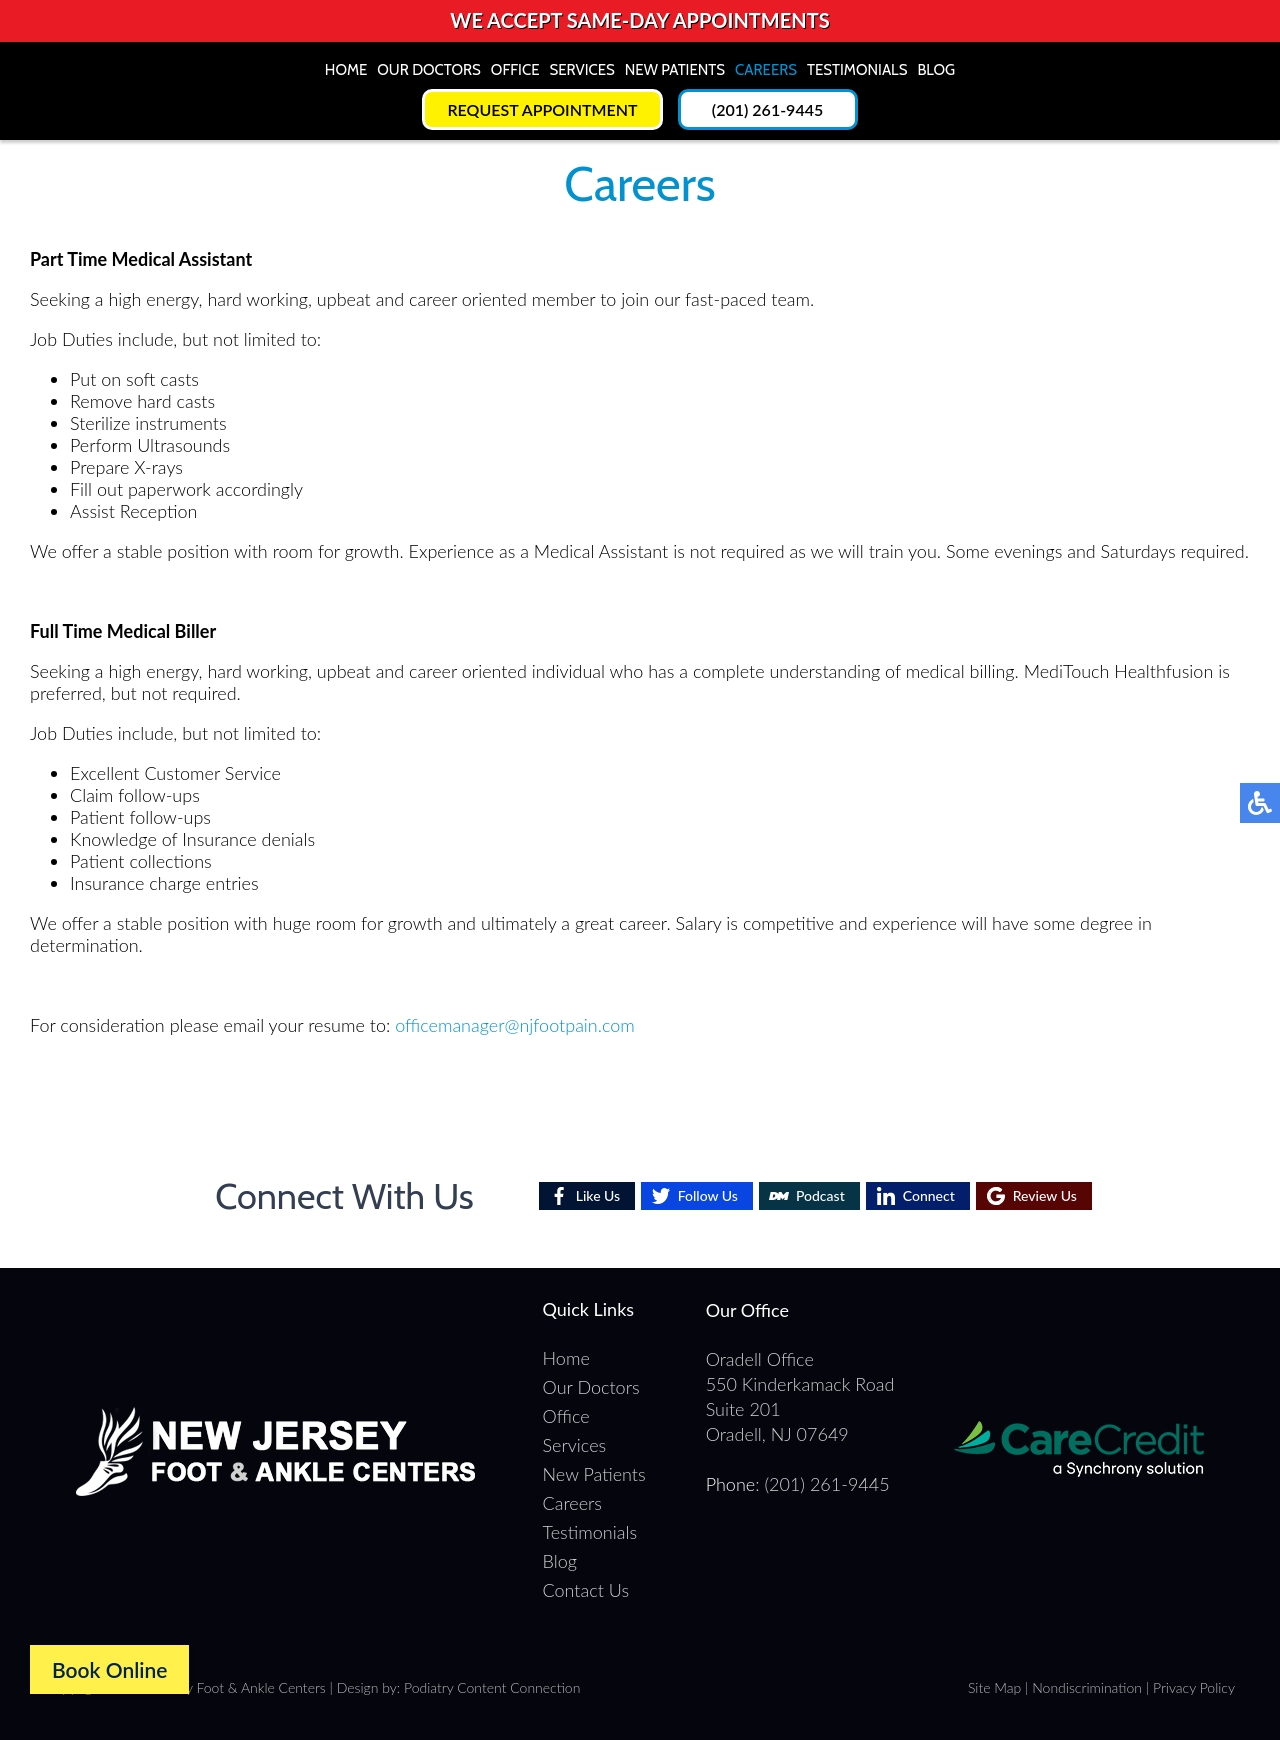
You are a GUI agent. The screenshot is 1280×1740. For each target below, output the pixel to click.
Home (346, 70)
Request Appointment (542, 109)
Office (515, 70)
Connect (929, 1195)
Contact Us (586, 1590)
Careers (766, 70)
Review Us (1045, 1195)
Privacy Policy (1194, 1687)
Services (581, 70)
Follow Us (708, 1195)
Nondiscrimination (1087, 1687)
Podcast (820, 1195)
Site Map (994, 1687)
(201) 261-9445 (767, 109)
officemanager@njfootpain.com (515, 1025)
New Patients (675, 70)
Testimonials (857, 70)
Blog (936, 70)
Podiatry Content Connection (492, 1687)
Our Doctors (429, 70)
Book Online (109, 1669)
